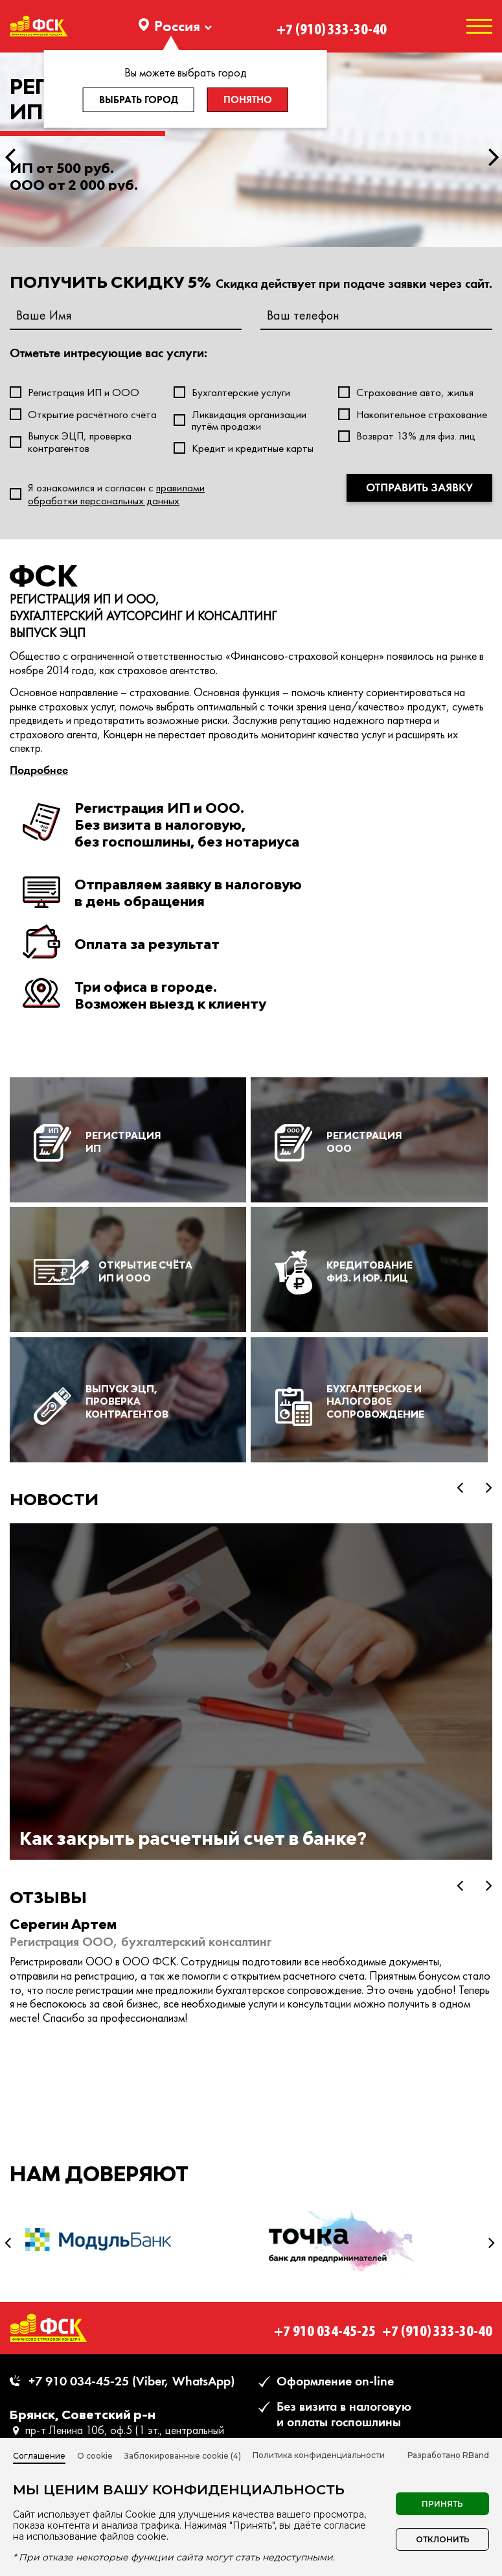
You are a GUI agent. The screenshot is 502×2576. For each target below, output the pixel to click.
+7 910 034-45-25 (325, 2327)
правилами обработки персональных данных (116, 494)
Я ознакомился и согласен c (116, 494)
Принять (442, 2504)
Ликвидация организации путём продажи (249, 420)
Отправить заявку (419, 487)
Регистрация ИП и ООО (83, 392)
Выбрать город (138, 99)
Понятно (247, 99)
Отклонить (443, 2539)
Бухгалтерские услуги (241, 392)
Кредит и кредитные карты (253, 448)
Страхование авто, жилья (414, 392)
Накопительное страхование (421, 414)
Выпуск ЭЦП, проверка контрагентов (79, 442)
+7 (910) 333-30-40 (332, 25)
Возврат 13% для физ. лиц (415, 436)
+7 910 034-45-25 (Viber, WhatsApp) (131, 2381)
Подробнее (39, 770)
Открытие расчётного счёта (92, 414)
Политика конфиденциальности (319, 2455)
